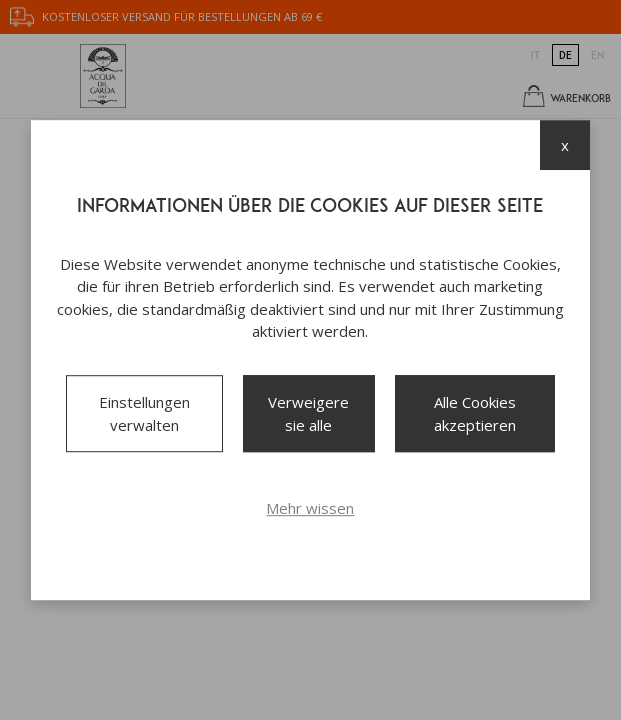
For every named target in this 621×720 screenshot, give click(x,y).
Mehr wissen (310, 508)
